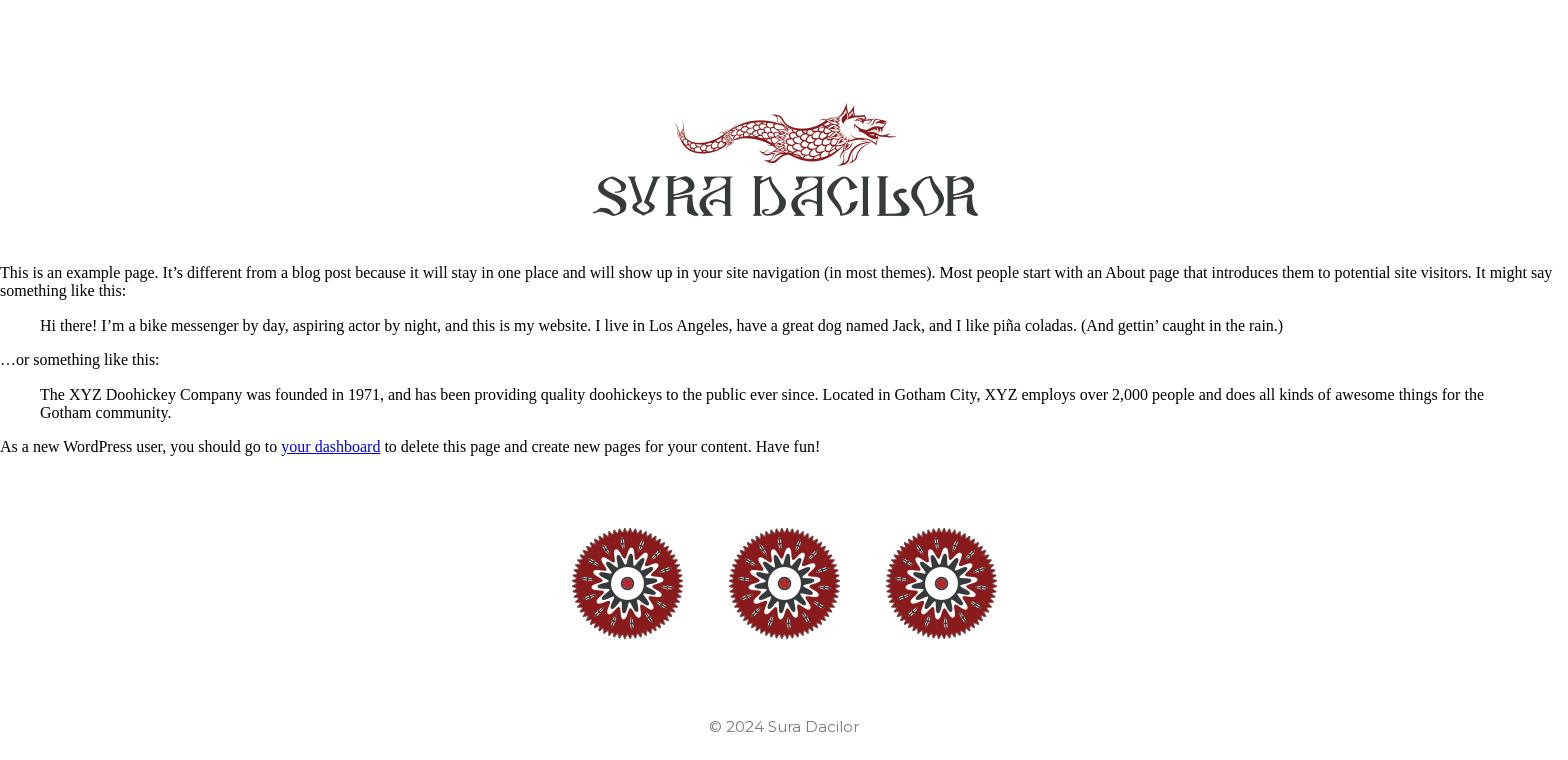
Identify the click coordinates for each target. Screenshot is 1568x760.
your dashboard (330, 446)
